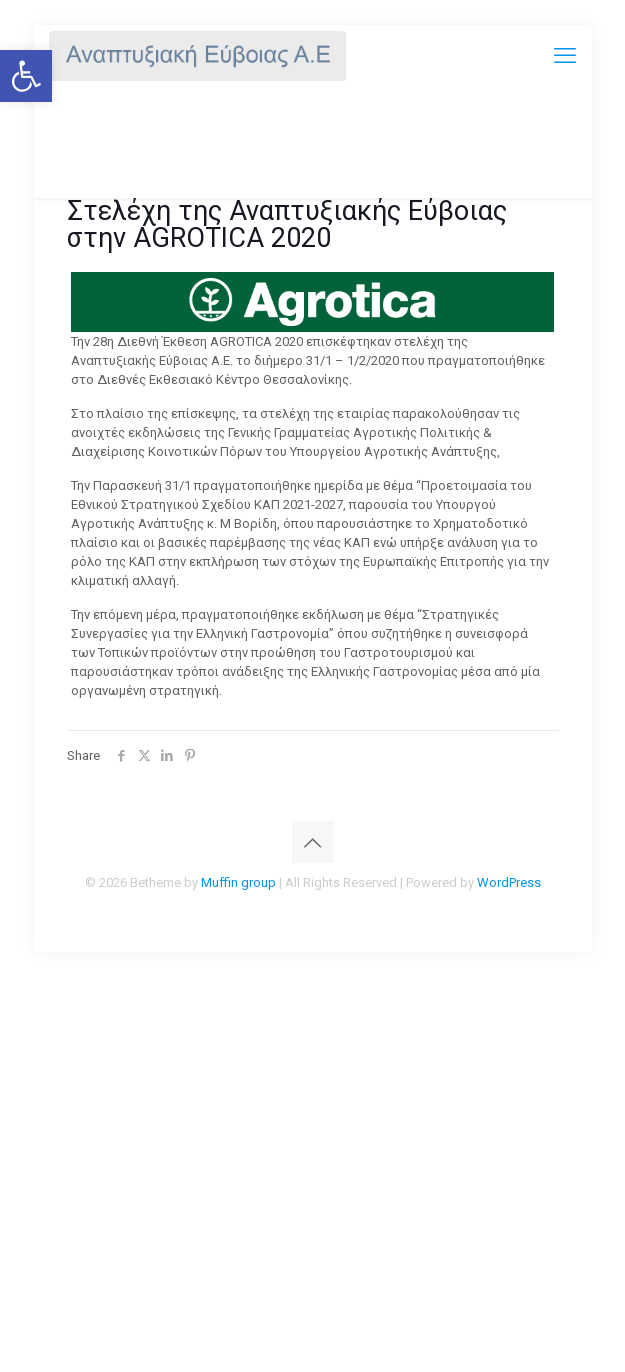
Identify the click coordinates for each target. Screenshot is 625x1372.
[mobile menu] (565, 55)
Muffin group (238, 882)
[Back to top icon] (313, 842)
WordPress (509, 882)
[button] (26, 76)
